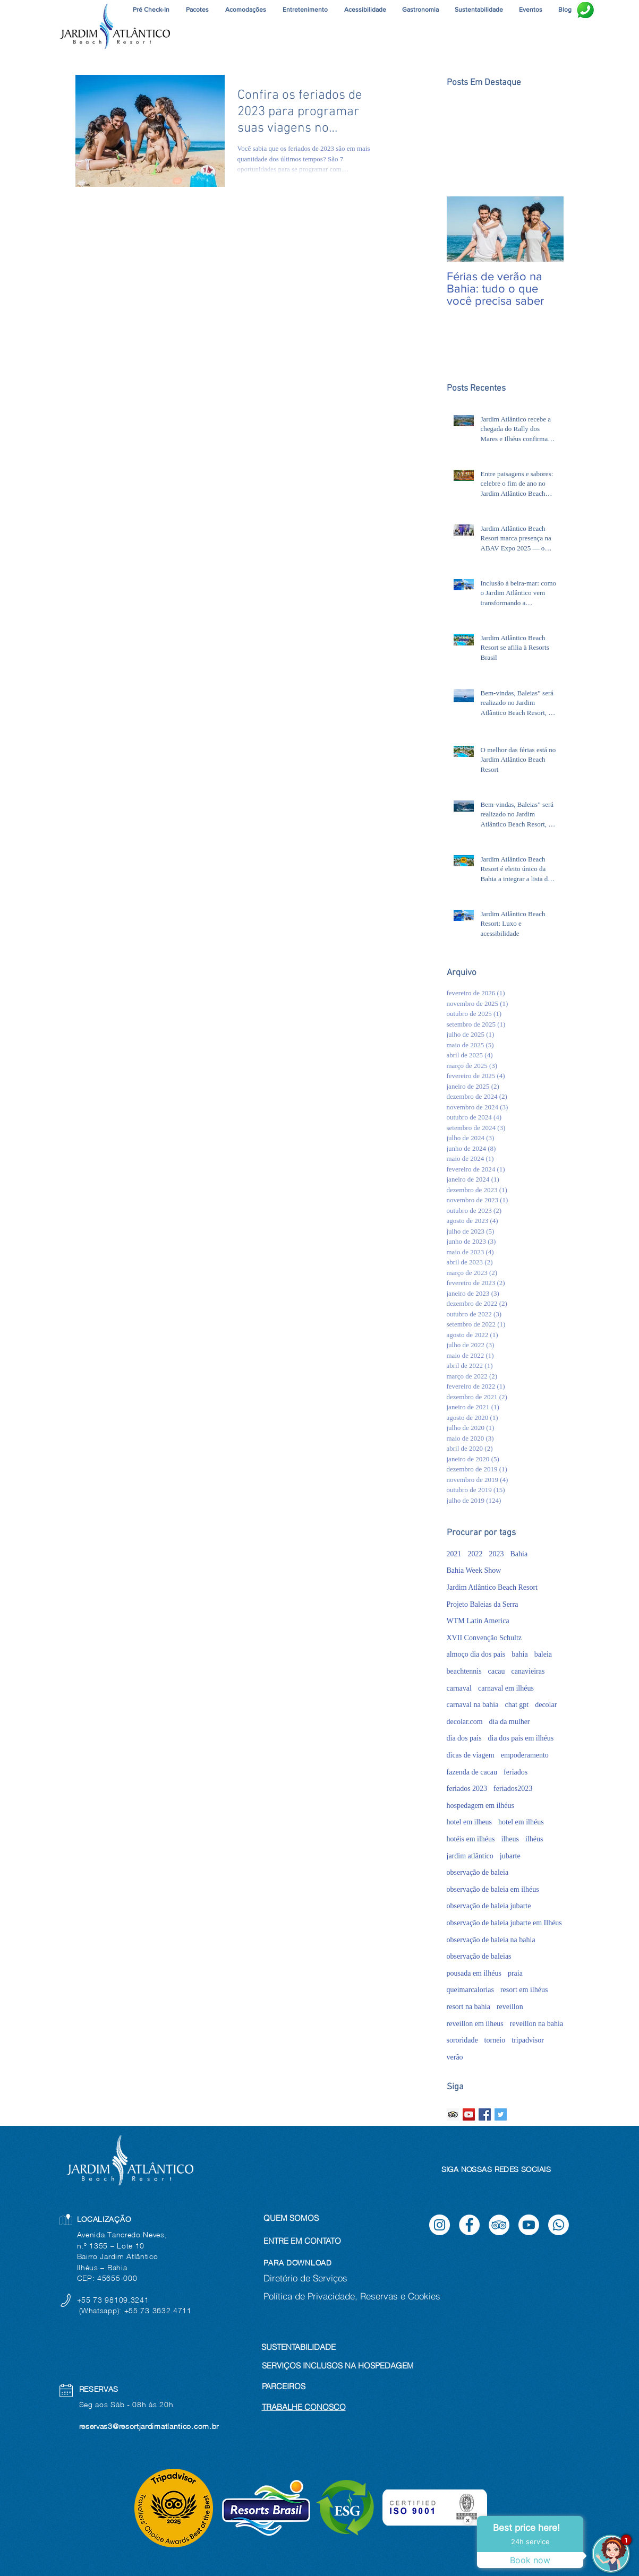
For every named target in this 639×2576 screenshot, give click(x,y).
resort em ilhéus (524, 1990)
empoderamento (525, 1755)
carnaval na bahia (473, 1705)
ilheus (510, 1839)
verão (455, 2057)
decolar (546, 1705)
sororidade (462, 2040)
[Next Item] (546, 229)
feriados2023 (512, 1789)
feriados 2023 (467, 1789)
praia (515, 1973)
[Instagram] (439, 2225)
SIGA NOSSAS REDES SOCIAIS (496, 2169)
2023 (496, 1554)
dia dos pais (464, 1738)
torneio (495, 2040)
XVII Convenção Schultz (484, 1638)
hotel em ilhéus (521, 1822)
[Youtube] (528, 2225)
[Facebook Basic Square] (485, 2114)
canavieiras (527, 1671)
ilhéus (534, 1839)
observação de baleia (478, 1872)
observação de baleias (479, 1956)
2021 (454, 1554)
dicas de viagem (471, 1755)
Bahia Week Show (474, 1570)
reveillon (510, 2007)
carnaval (459, 1688)
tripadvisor (528, 2040)
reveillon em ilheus (475, 2024)
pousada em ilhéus (474, 1973)
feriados (515, 1772)
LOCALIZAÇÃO (104, 2219)
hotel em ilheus (469, 1822)
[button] (305, 10)
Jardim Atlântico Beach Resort (492, 1587)
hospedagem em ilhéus (481, 1806)
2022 (475, 1554)
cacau (496, 1671)
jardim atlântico (470, 1856)
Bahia (519, 1554)
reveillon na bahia (536, 2024)
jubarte (510, 1856)
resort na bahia (468, 2007)
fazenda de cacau (472, 1772)
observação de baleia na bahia (491, 1940)
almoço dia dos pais (476, 1654)
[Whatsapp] (558, 2225)
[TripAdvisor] (499, 2225)
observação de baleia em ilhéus (493, 1889)
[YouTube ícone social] (469, 2114)
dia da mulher (509, 1722)
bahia (519, 1654)
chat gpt (517, 1705)
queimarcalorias (470, 1990)
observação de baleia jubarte (489, 1906)
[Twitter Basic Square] (501, 2114)
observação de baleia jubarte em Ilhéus (504, 1923)
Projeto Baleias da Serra (482, 1604)
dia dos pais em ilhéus (521, 1738)
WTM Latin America (478, 1621)
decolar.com (465, 1722)
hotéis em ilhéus (471, 1839)
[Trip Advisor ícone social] (453, 2114)
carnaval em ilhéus (506, 1688)
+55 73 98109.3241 (114, 2299)
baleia (543, 1654)
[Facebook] (469, 2225)
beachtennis (464, 1671)
